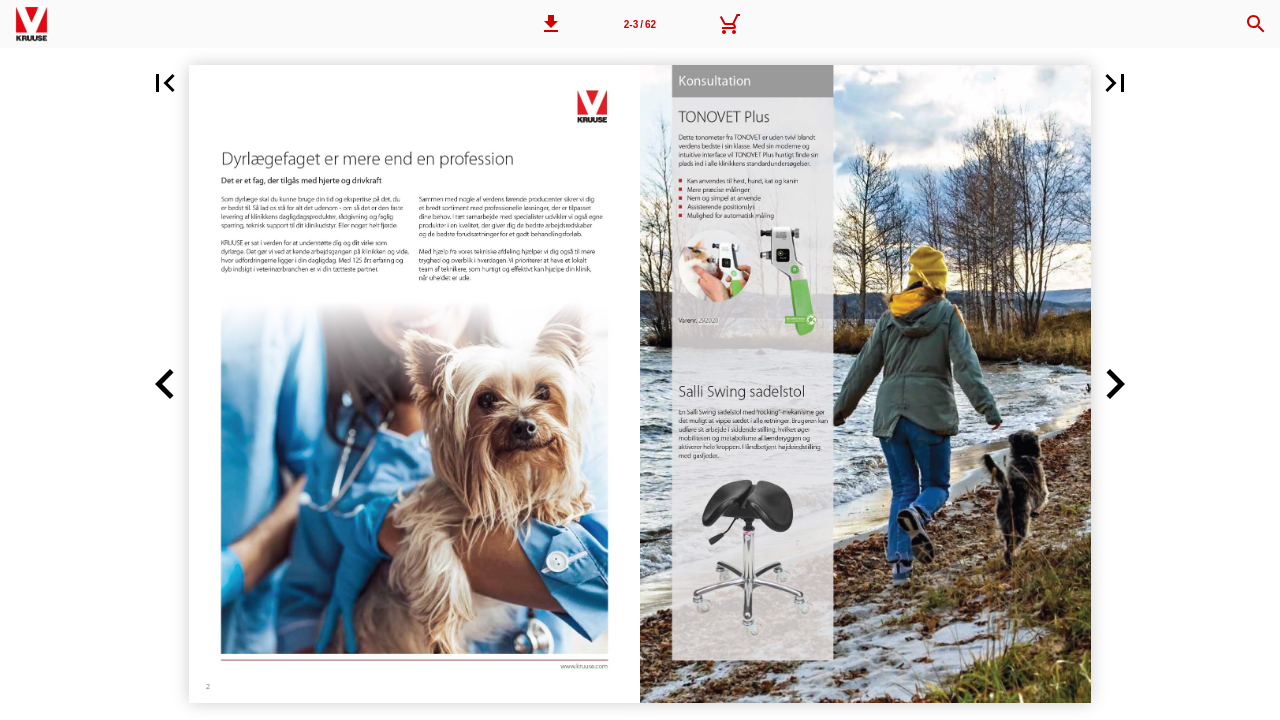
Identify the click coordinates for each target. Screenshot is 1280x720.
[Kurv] (729, 24)
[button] (551, 24)
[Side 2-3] (640, 24)
